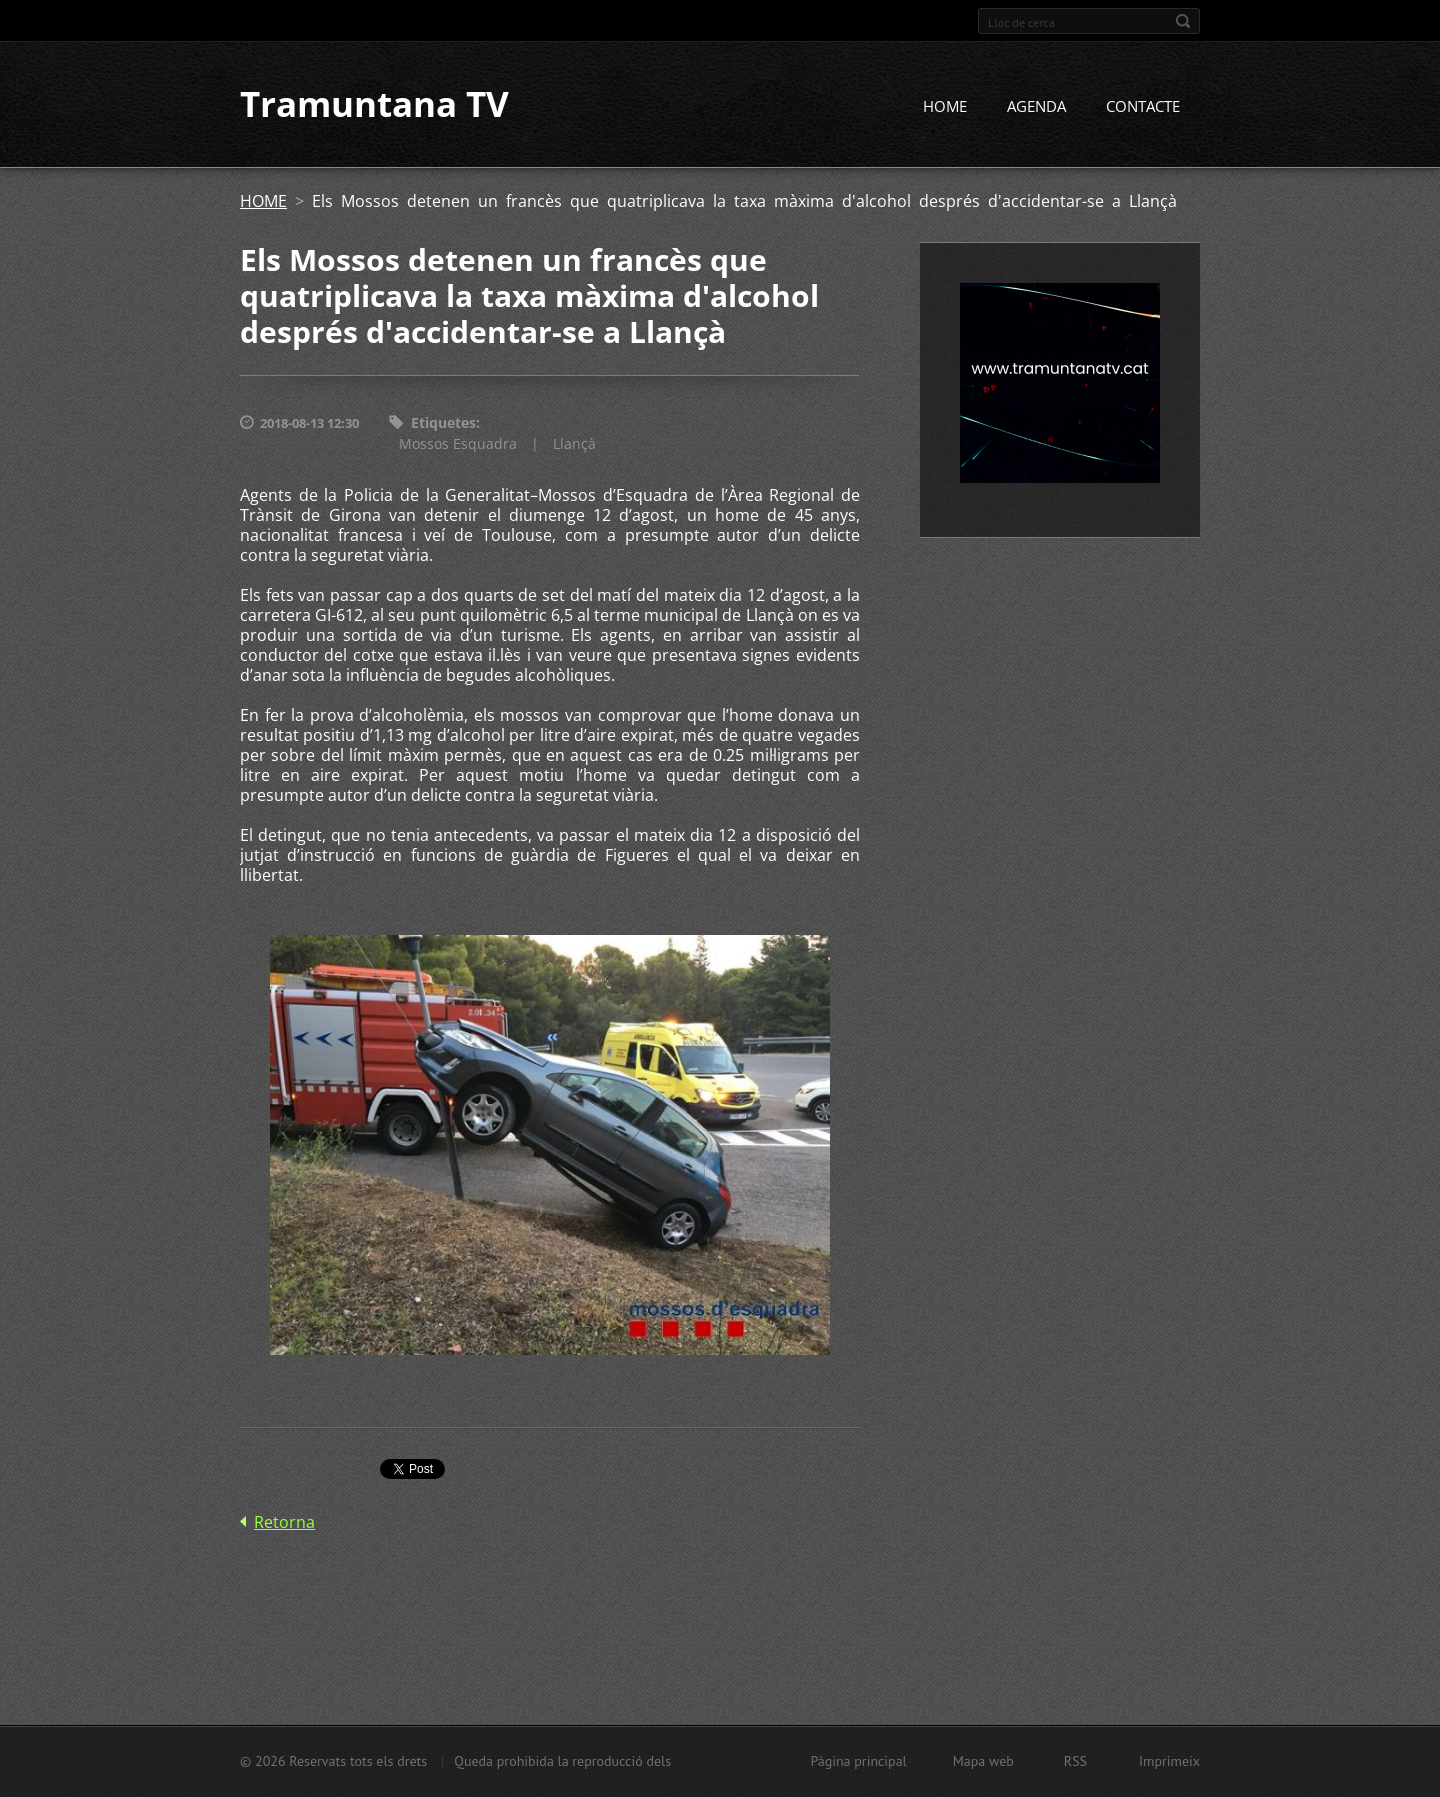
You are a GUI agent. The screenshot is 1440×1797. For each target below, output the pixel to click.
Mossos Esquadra (458, 443)
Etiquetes (443, 423)
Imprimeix (1169, 1761)
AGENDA (1036, 107)
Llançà (574, 443)
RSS (1075, 1761)
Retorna (284, 1522)
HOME (945, 107)
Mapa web (983, 1761)
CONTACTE (1143, 107)
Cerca (1183, 21)
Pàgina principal (858, 1761)
